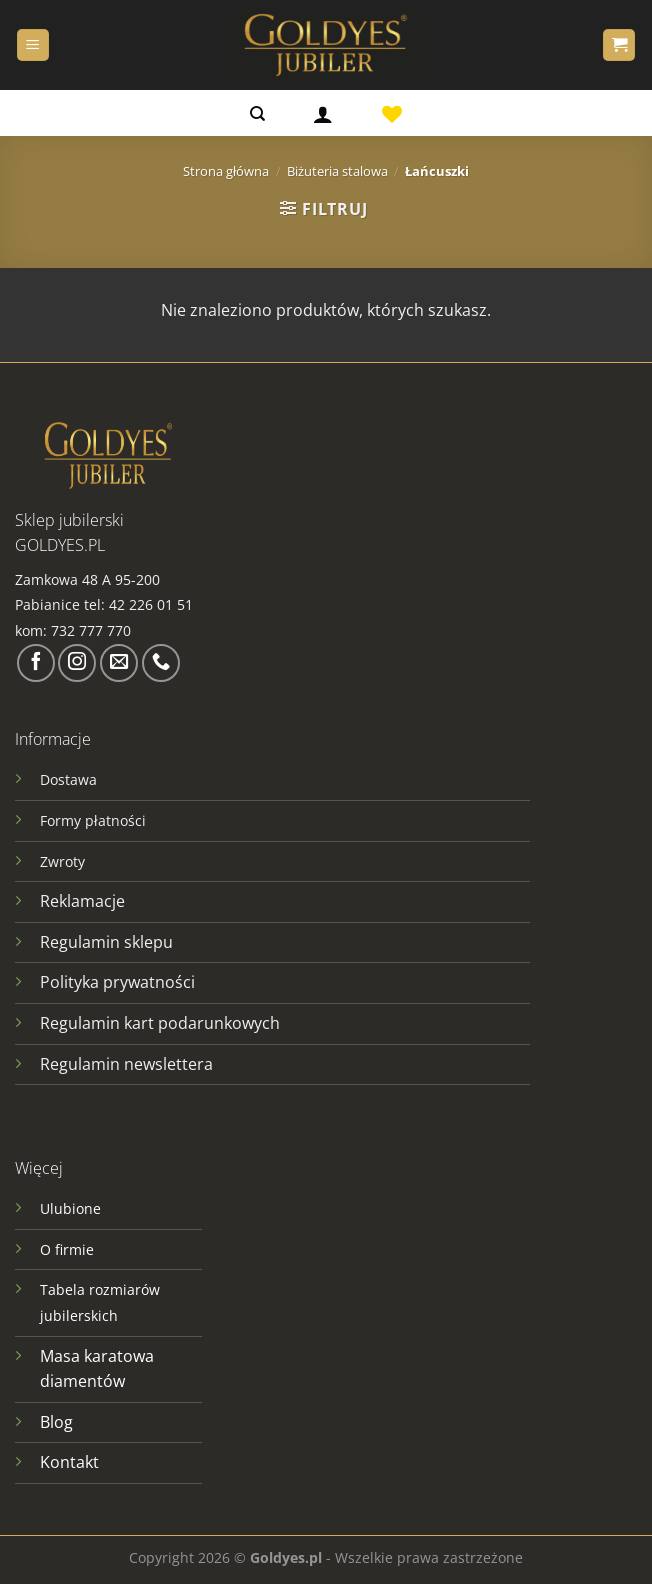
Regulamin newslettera (126, 1064)
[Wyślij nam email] (119, 663)
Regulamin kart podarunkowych (162, 1023)
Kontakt (69, 1462)
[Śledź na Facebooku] (36, 663)
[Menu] (33, 45)
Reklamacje (82, 901)
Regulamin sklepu (106, 942)
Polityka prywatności (117, 982)
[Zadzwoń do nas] (161, 663)
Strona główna (226, 171)
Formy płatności (93, 820)
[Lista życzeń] (392, 113)
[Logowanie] (323, 113)
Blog (56, 1422)
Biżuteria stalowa (337, 171)
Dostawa (68, 779)
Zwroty (62, 861)
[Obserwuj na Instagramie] (77, 663)
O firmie (67, 1249)
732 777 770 (93, 630)
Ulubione (70, 1208)
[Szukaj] (257, 113)
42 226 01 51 (151, 604)
